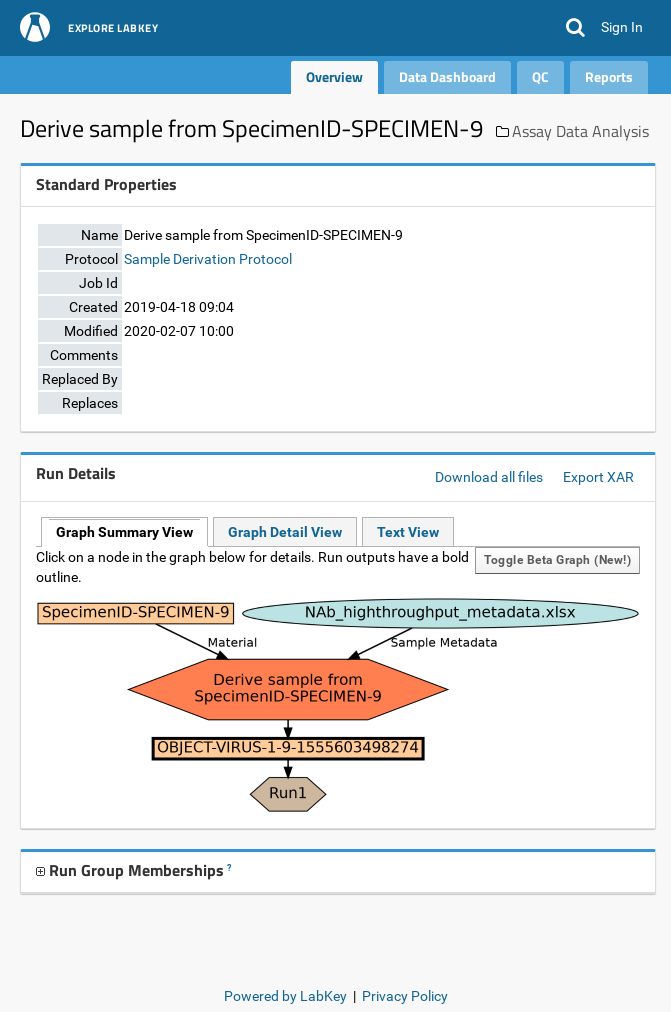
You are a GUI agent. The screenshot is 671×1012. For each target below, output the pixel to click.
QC (540, 76)
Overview (334, 76)
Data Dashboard (447, 76)
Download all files (489, 477)
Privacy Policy (405, 996)
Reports (609, 76)
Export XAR (598, 477)
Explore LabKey (113, 29)
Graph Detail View (285, 532)
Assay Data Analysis (580, 131)
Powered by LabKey (285, 996)
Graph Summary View (124, 532)
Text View (408, 532)
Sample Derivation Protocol (208, 259)
